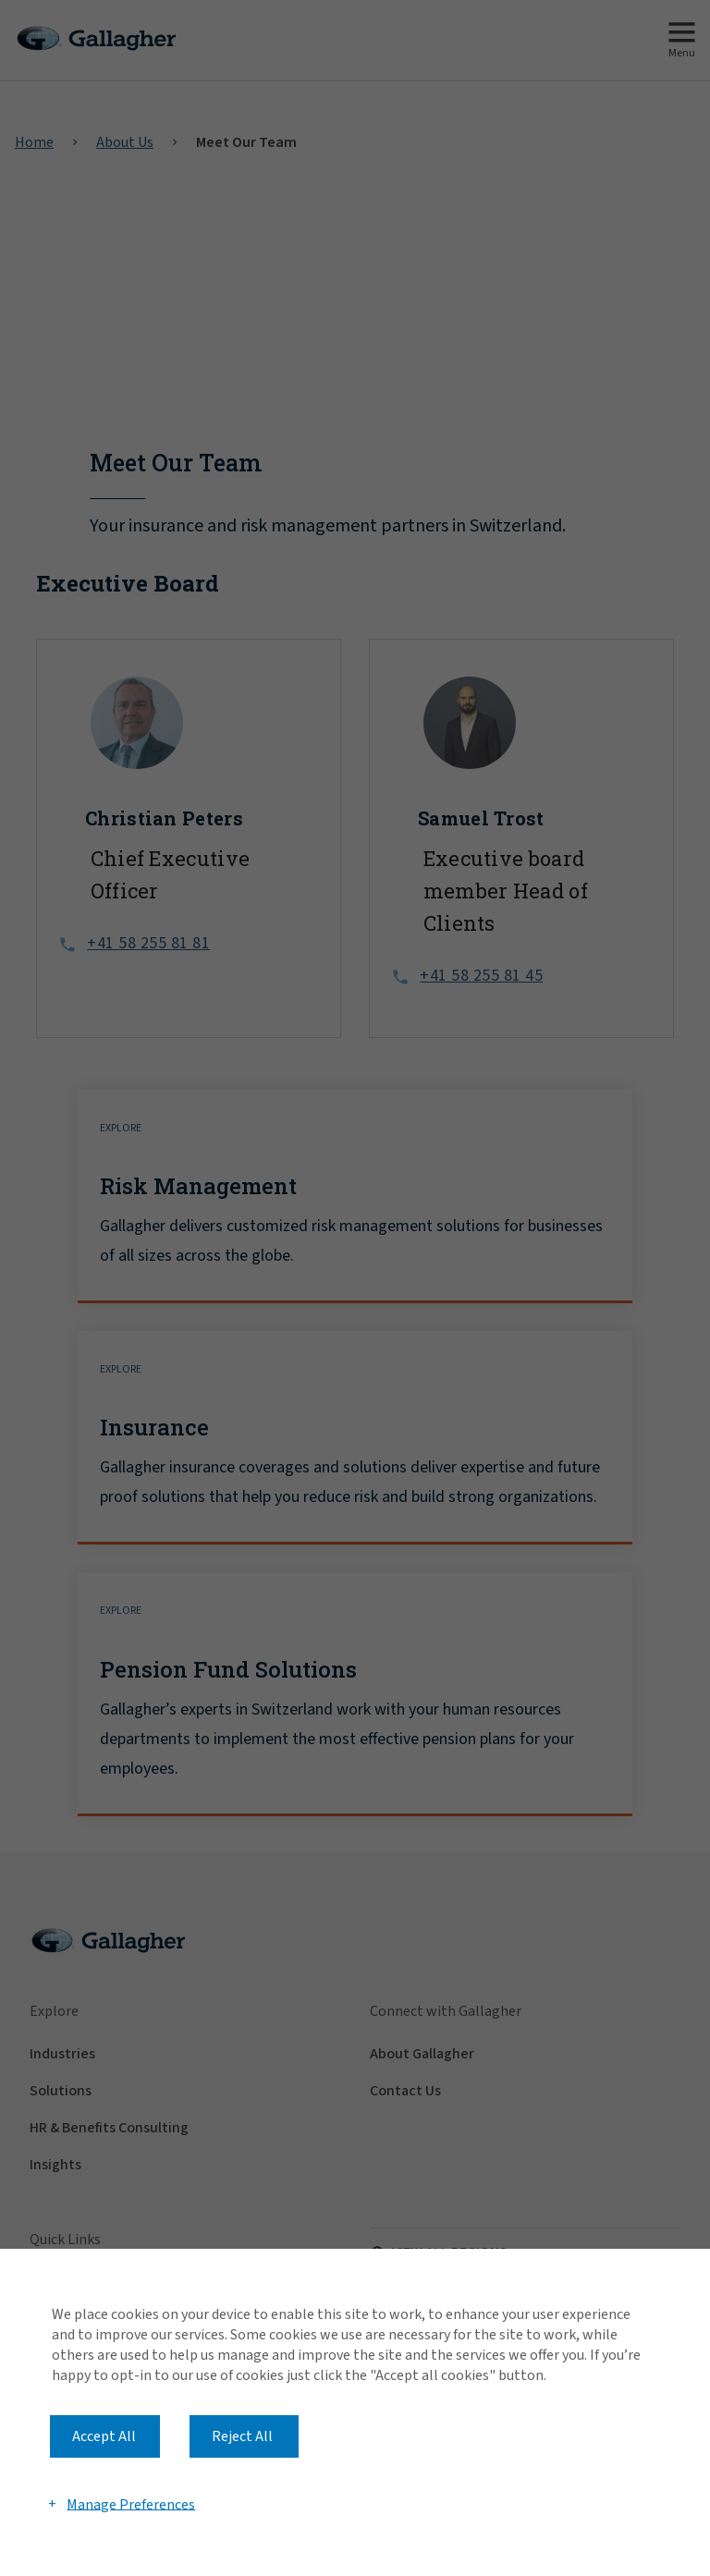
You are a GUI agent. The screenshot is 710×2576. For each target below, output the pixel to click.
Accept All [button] (104, 2436)
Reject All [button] (242, 2436)
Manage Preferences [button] (131, 2504)
